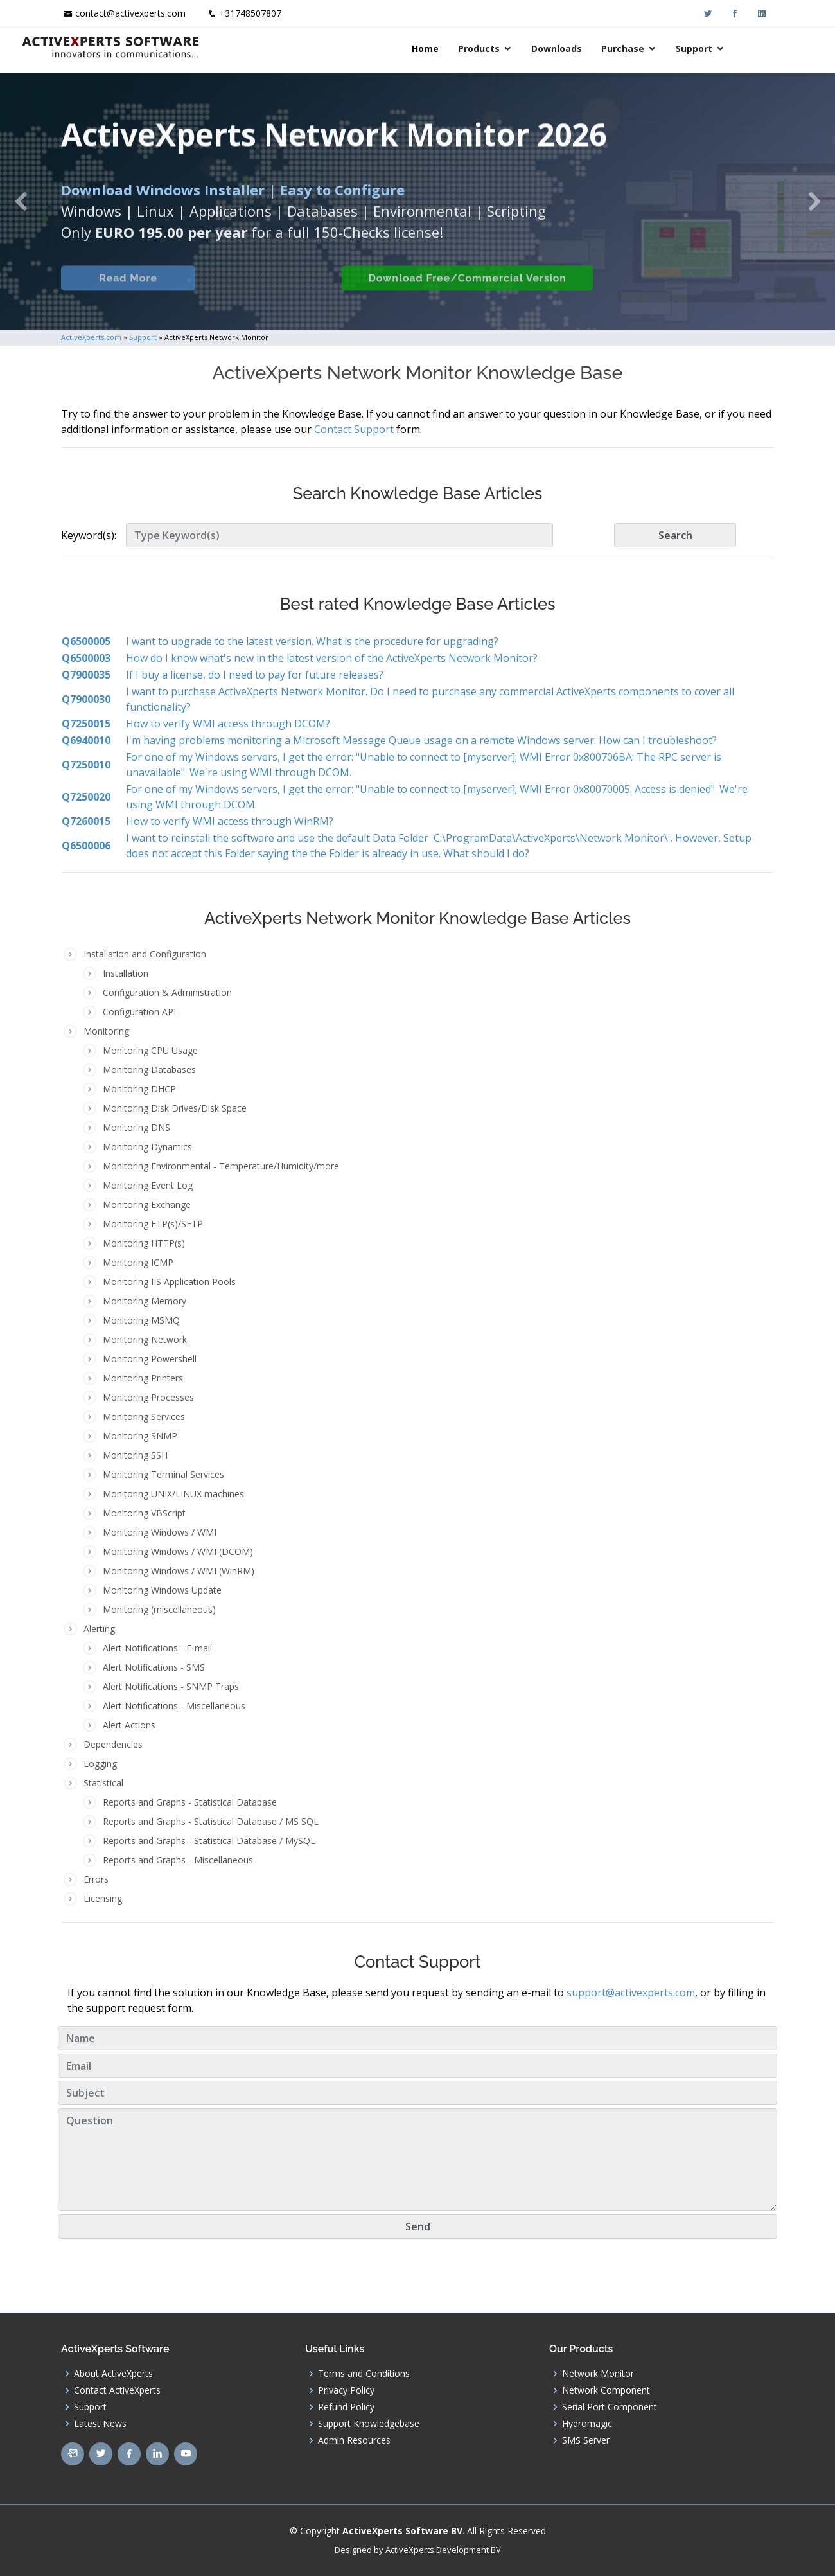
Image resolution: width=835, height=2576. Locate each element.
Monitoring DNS (136, 1127)
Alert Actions (129, 1725)
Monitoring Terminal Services (163, 1474)
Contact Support (354, 429)
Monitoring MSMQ (141, 1320)
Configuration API (139, 1012)
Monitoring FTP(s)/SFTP (153, 1224)
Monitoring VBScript (144, 1513)
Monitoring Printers (143, 1378)
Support (734, 48)
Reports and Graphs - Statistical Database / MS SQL (211, 1821)
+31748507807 (250, 13)
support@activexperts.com (631, 1992)
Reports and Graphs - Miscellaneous (178, 1860)
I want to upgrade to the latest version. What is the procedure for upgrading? (312, 641)
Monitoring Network (145, 1339)
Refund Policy (346, 2407)
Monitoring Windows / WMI (159, 1532)
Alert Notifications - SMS (154, 1667)
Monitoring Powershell (150, 1359)
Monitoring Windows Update (162, 1590)
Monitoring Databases (149, 1069)
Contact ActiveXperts (117, 2390)
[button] (21, 201)
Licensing (103, 1898)
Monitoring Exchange (147, 1204)
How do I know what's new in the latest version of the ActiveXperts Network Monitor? (332, 658)
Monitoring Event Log (148, 1185)
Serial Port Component (609, 2407)
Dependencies (113, 1744)
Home (465, 48)
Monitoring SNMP (140, 1436)
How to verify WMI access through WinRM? (229, 821)
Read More (125, 295)
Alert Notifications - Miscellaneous (174, 1706)
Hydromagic (587, 2423)
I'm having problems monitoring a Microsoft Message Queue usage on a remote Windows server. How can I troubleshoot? (421, 740)
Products (519, 48)
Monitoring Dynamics (147, 1147)
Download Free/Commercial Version (464, 295)
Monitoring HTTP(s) (144, 1243)
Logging (100, 1763)
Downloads (596, 48)
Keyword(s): (88, 535)
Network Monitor (598, 2373)
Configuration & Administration (167, 992)
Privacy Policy (346, 2390)
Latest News (100, 2423)
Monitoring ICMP (138, 1262)
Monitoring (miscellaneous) (159, 1609)
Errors (96, 1879)
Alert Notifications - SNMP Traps (171, 1686)
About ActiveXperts (113, 2373)
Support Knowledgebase (368, 2423)
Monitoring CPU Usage (150, 1050)
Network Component (606, 2390)
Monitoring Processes (148, 1397)
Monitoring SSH (135, 1455)
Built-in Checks (262, 295)
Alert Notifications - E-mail (157, 1648)
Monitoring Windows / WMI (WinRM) (178, 1571)
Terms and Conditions (364, 2373)
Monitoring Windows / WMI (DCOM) (178, 1551)
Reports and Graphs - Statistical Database (190, 1802)
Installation (125, 973)
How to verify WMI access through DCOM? (228, 723)
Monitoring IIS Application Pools (169, 1281)
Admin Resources (354, 2440)
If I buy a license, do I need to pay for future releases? (254, 675)
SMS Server (586, 2440)
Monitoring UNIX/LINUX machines (173, 1494)
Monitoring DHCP (139, 1089)
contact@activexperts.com (130, 13)
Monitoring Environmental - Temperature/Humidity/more (221, 1166)
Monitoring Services (144, 1416)
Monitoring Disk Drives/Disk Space (175, 1108)
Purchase (662, 48)
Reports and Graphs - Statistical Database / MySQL (209, 1840)
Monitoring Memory (144, 1301)
